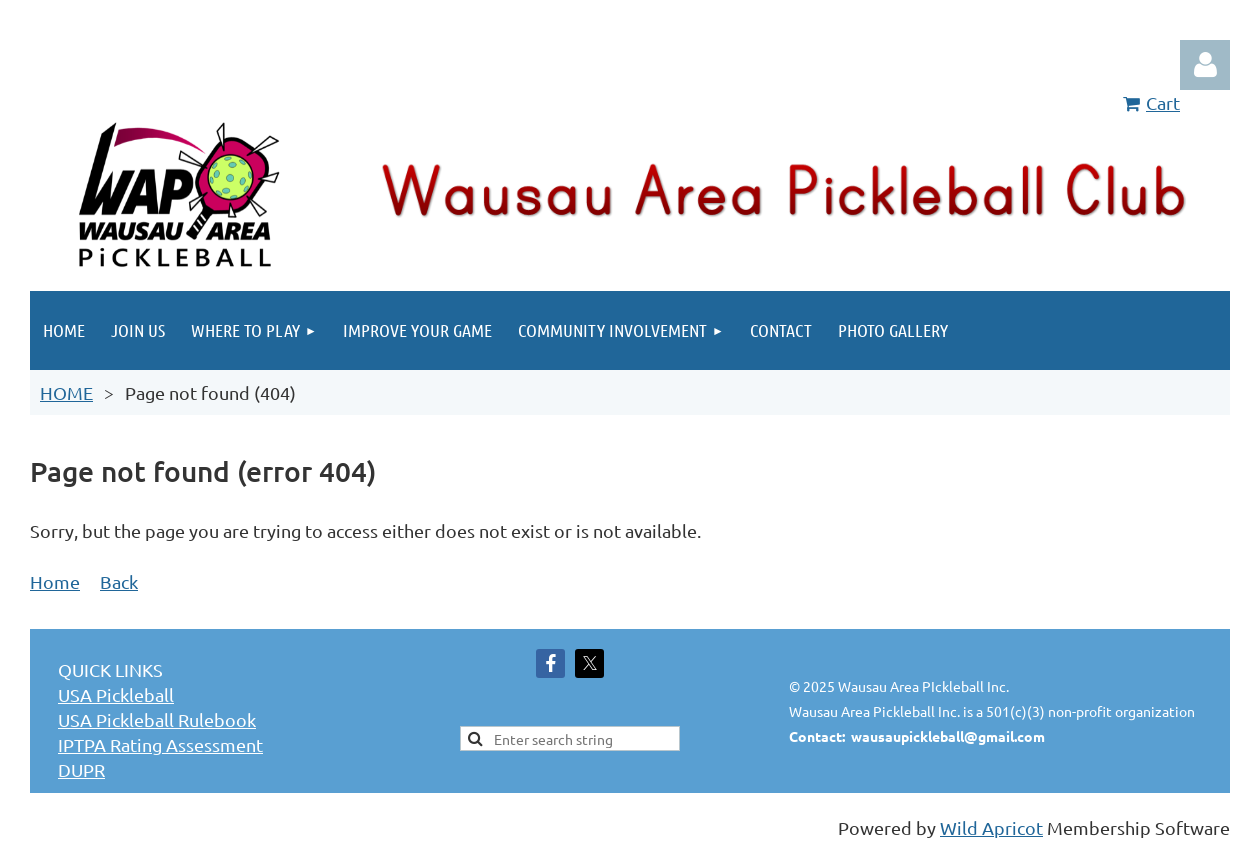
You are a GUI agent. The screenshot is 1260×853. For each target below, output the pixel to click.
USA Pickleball (116, 694)
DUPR (81, 769)
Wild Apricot (991, 827)
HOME (66, 392)
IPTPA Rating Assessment (160, 744)
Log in (1205, 65)
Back (119, 581)
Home (55, 581)
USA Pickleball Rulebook (157, 719)
